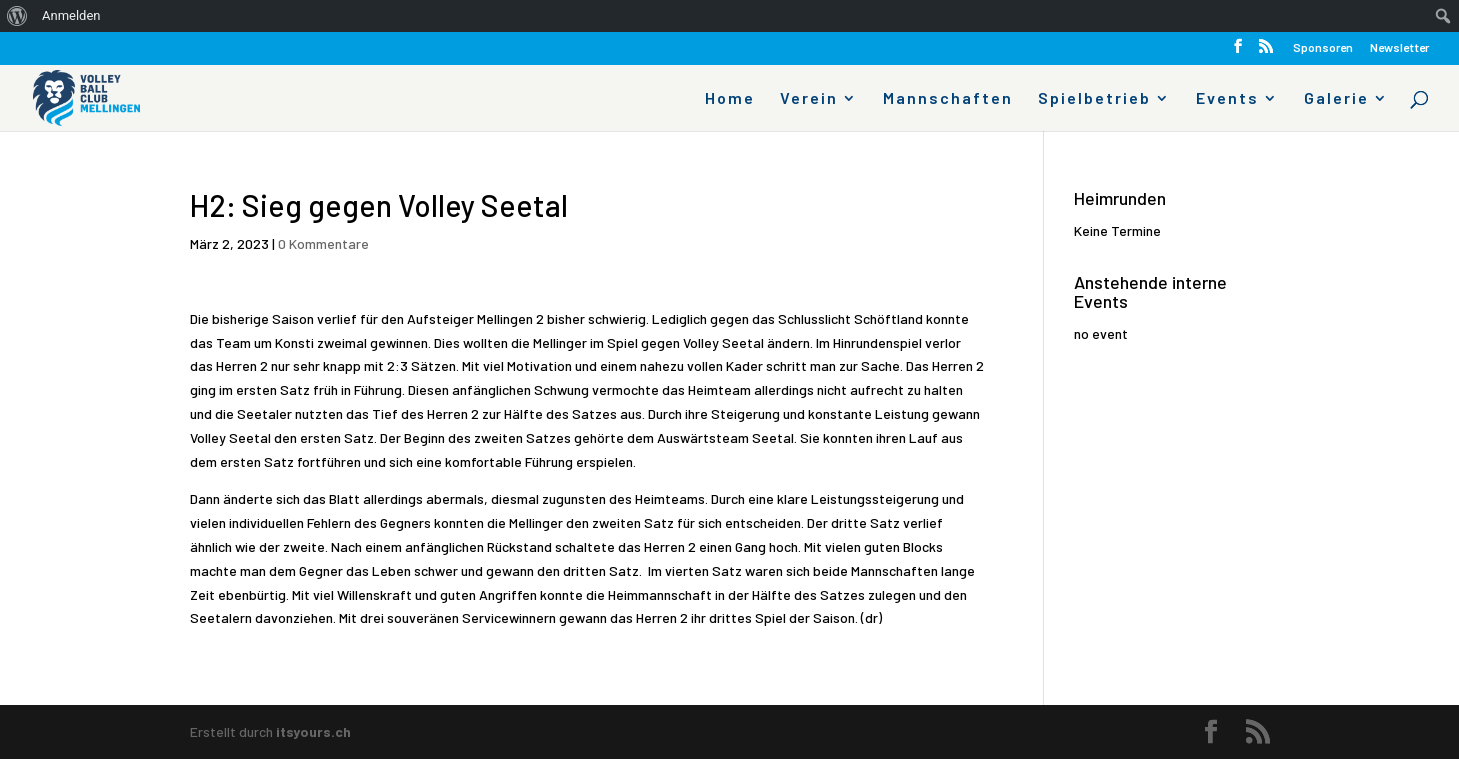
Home (730, 99)
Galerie (1336, 99)
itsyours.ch (313, 731)
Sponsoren (1323, 47)
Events (1227, 99)
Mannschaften (948, 99)
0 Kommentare (323, 243)
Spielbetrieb (1094, 99)
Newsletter (1399, 47)
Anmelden (71, 15)
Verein (809, 99)
